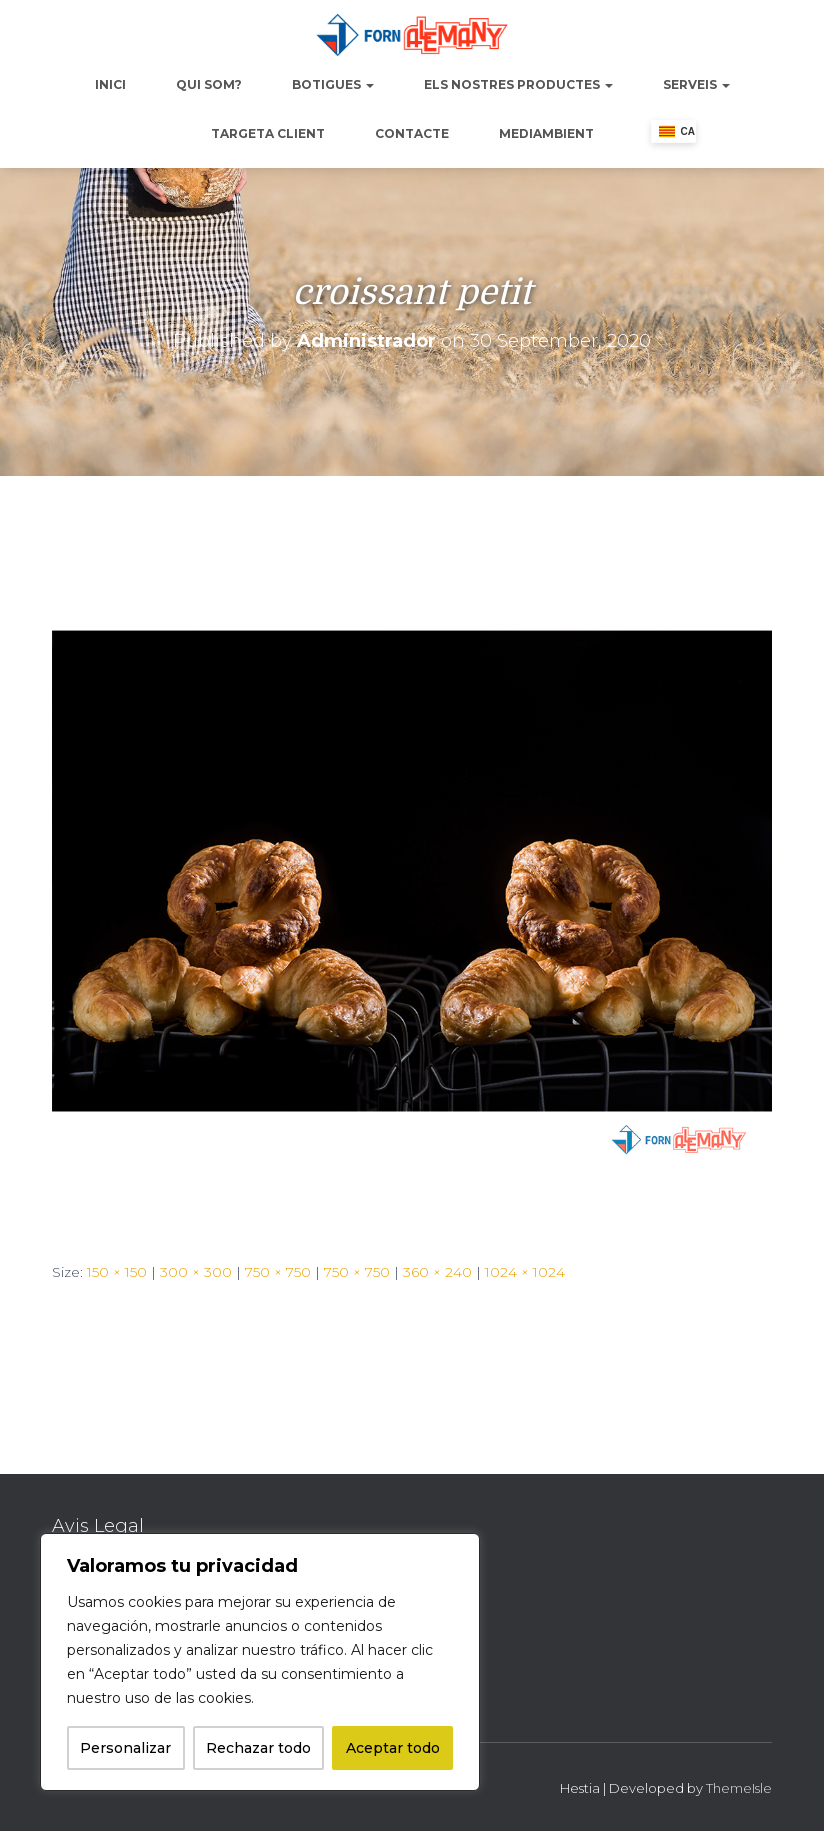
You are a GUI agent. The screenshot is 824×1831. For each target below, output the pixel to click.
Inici (110, 84)
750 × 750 (278, 1272)
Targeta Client (268, 133)
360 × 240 (437, 1272)
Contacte (412, 133)
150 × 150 (117, 1272)
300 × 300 (196, 1272)
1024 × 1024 (525, 1272)
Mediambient (546, 133)
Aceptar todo (393, 1748)
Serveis (696, 84)
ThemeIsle (739, 1788)
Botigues (333, 84)
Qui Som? (209, 84)
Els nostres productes (518, 84)
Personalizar (125, 1748)
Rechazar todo (258, 1748)
